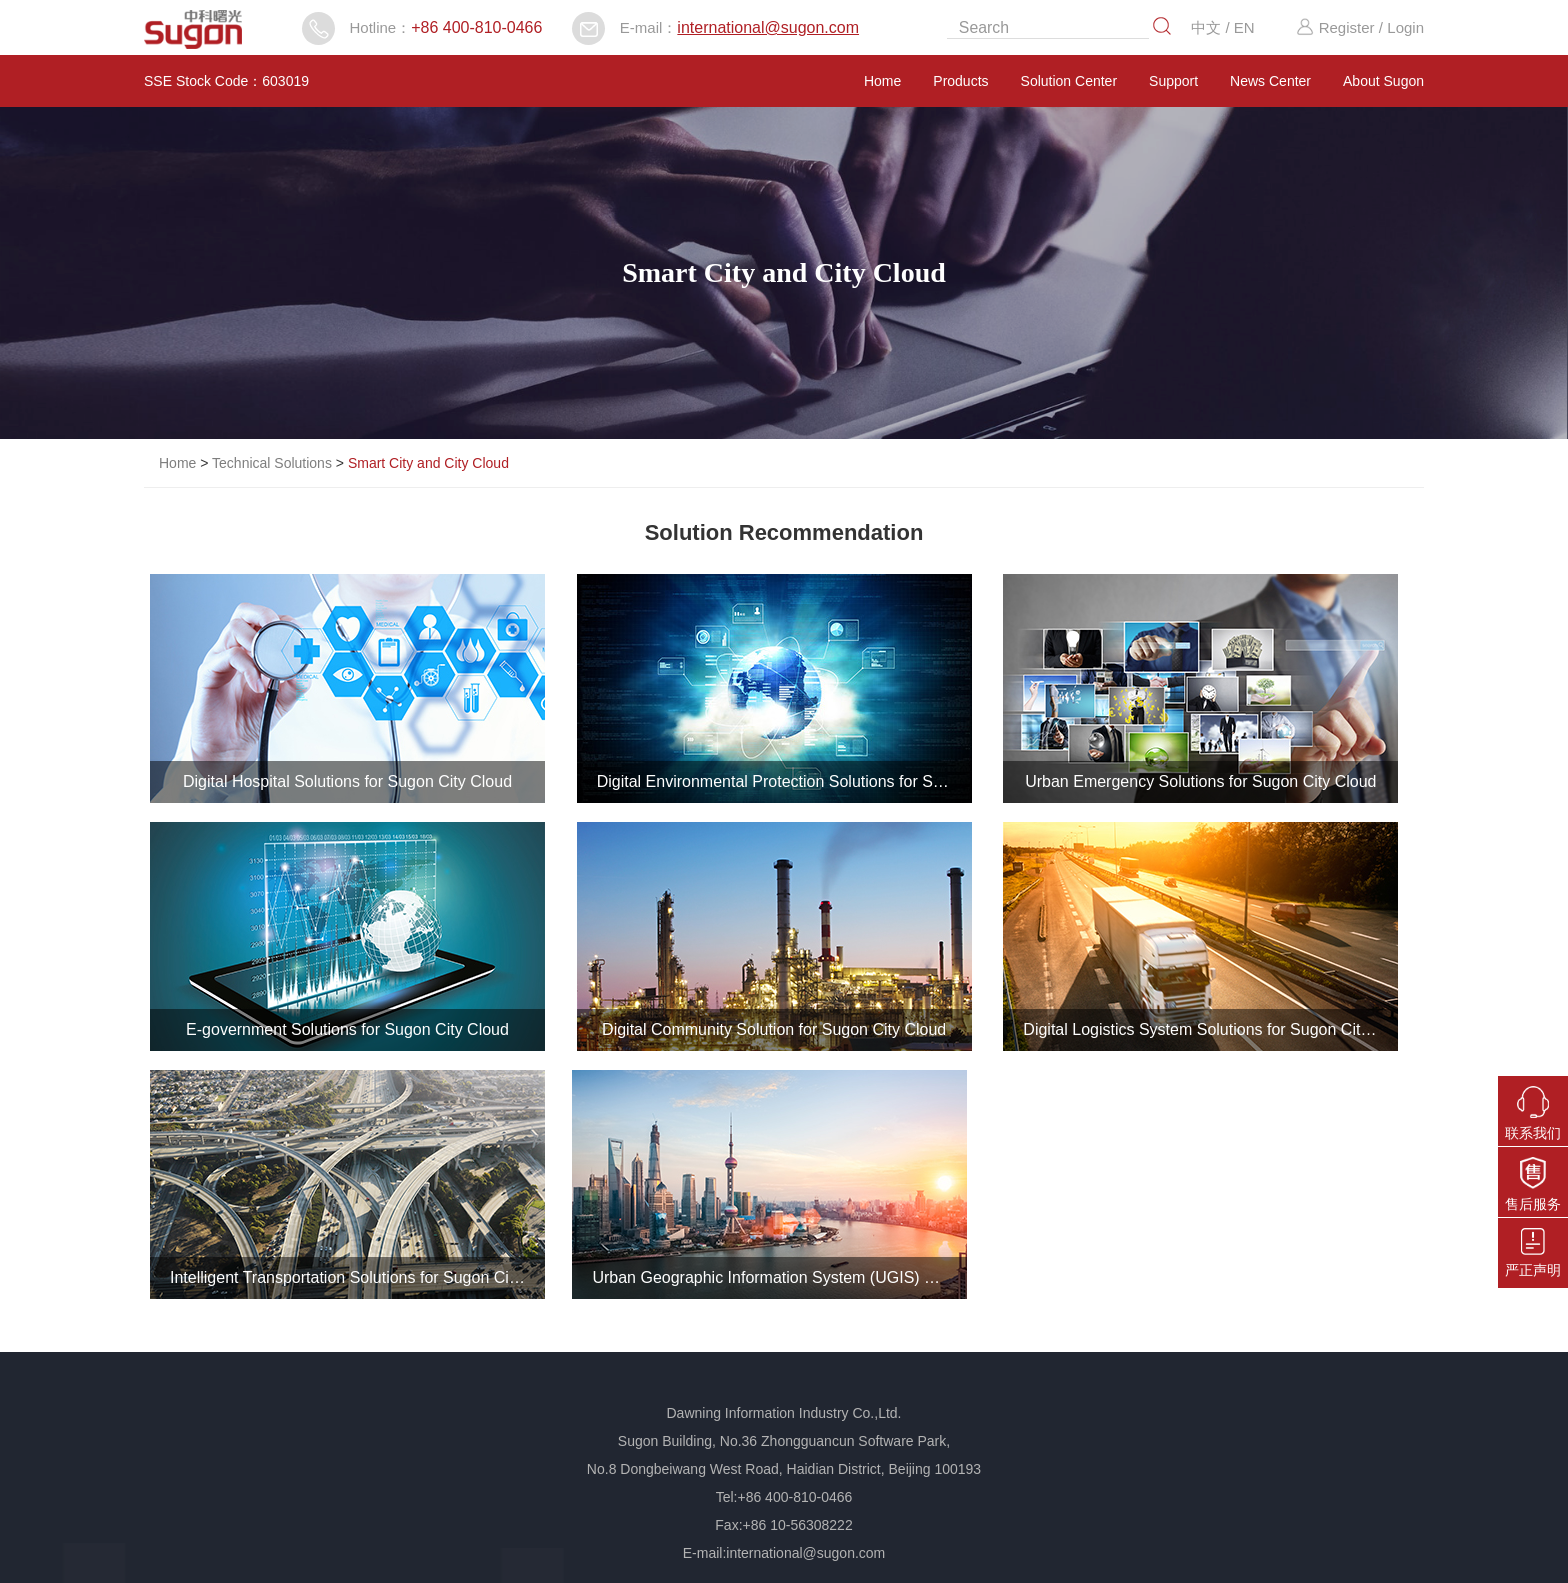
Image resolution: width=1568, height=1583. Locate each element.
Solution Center (1069, 81)
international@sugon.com (768, 27)
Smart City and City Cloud (428, 463)
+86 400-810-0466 (476, 27)
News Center (1270, 81)
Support (1173, 81)
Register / (1339, 27)
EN (1244, 27)
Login (1405, 27)
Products (960, 81)
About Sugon (1383, 81)
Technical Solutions (272, 463)
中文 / (1212, 27)
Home (882, 81)
